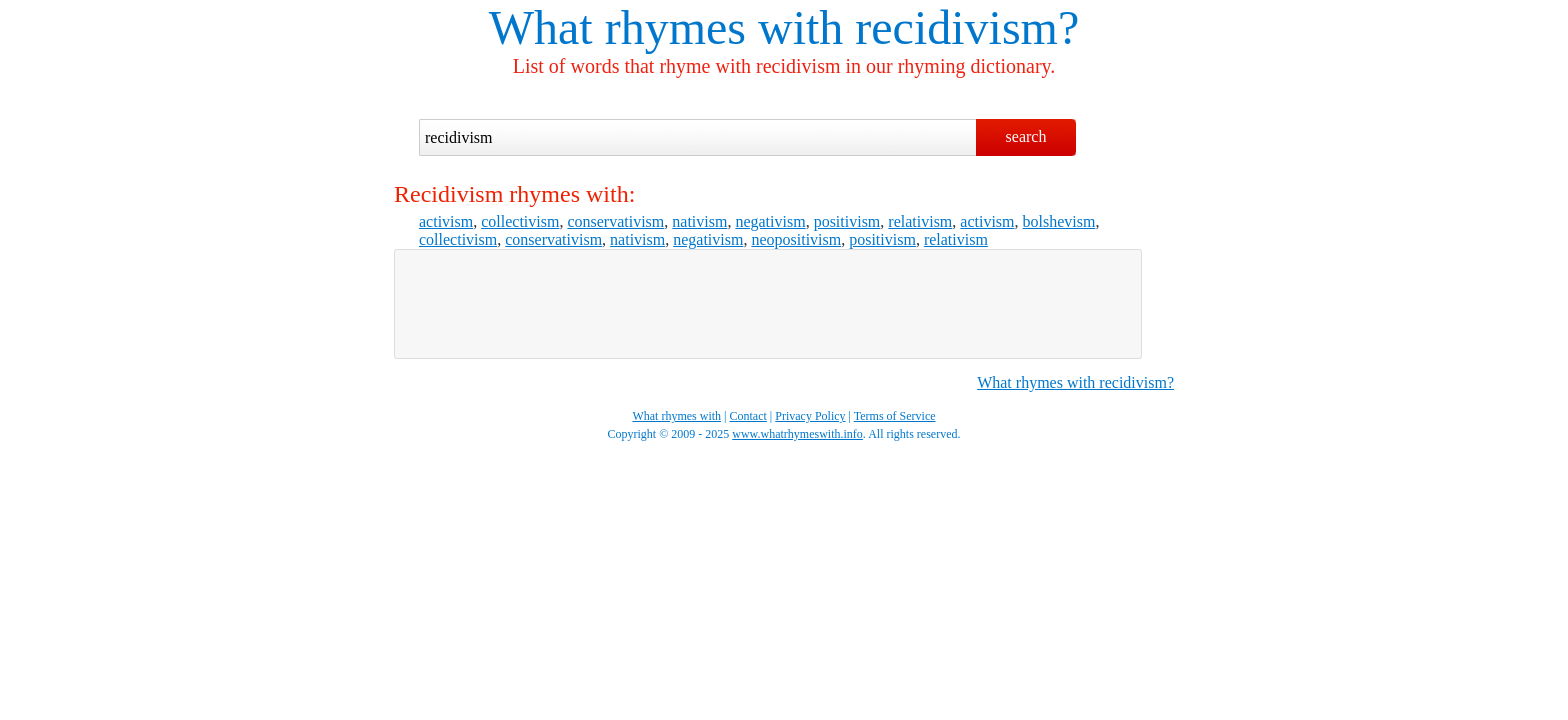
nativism (699, 221)
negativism (770, 221)
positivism (847, 221)
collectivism (520, 221)
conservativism (615, 221)
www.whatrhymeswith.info (797, 434)
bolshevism (1059, 221)
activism (446, 221)
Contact (748, 416)
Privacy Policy (810, 416)
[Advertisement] (768, 304)
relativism (920, 221)
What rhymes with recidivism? (1075, 382)
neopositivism (796, 239)
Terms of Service (895, 416)
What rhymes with (666, 27)
